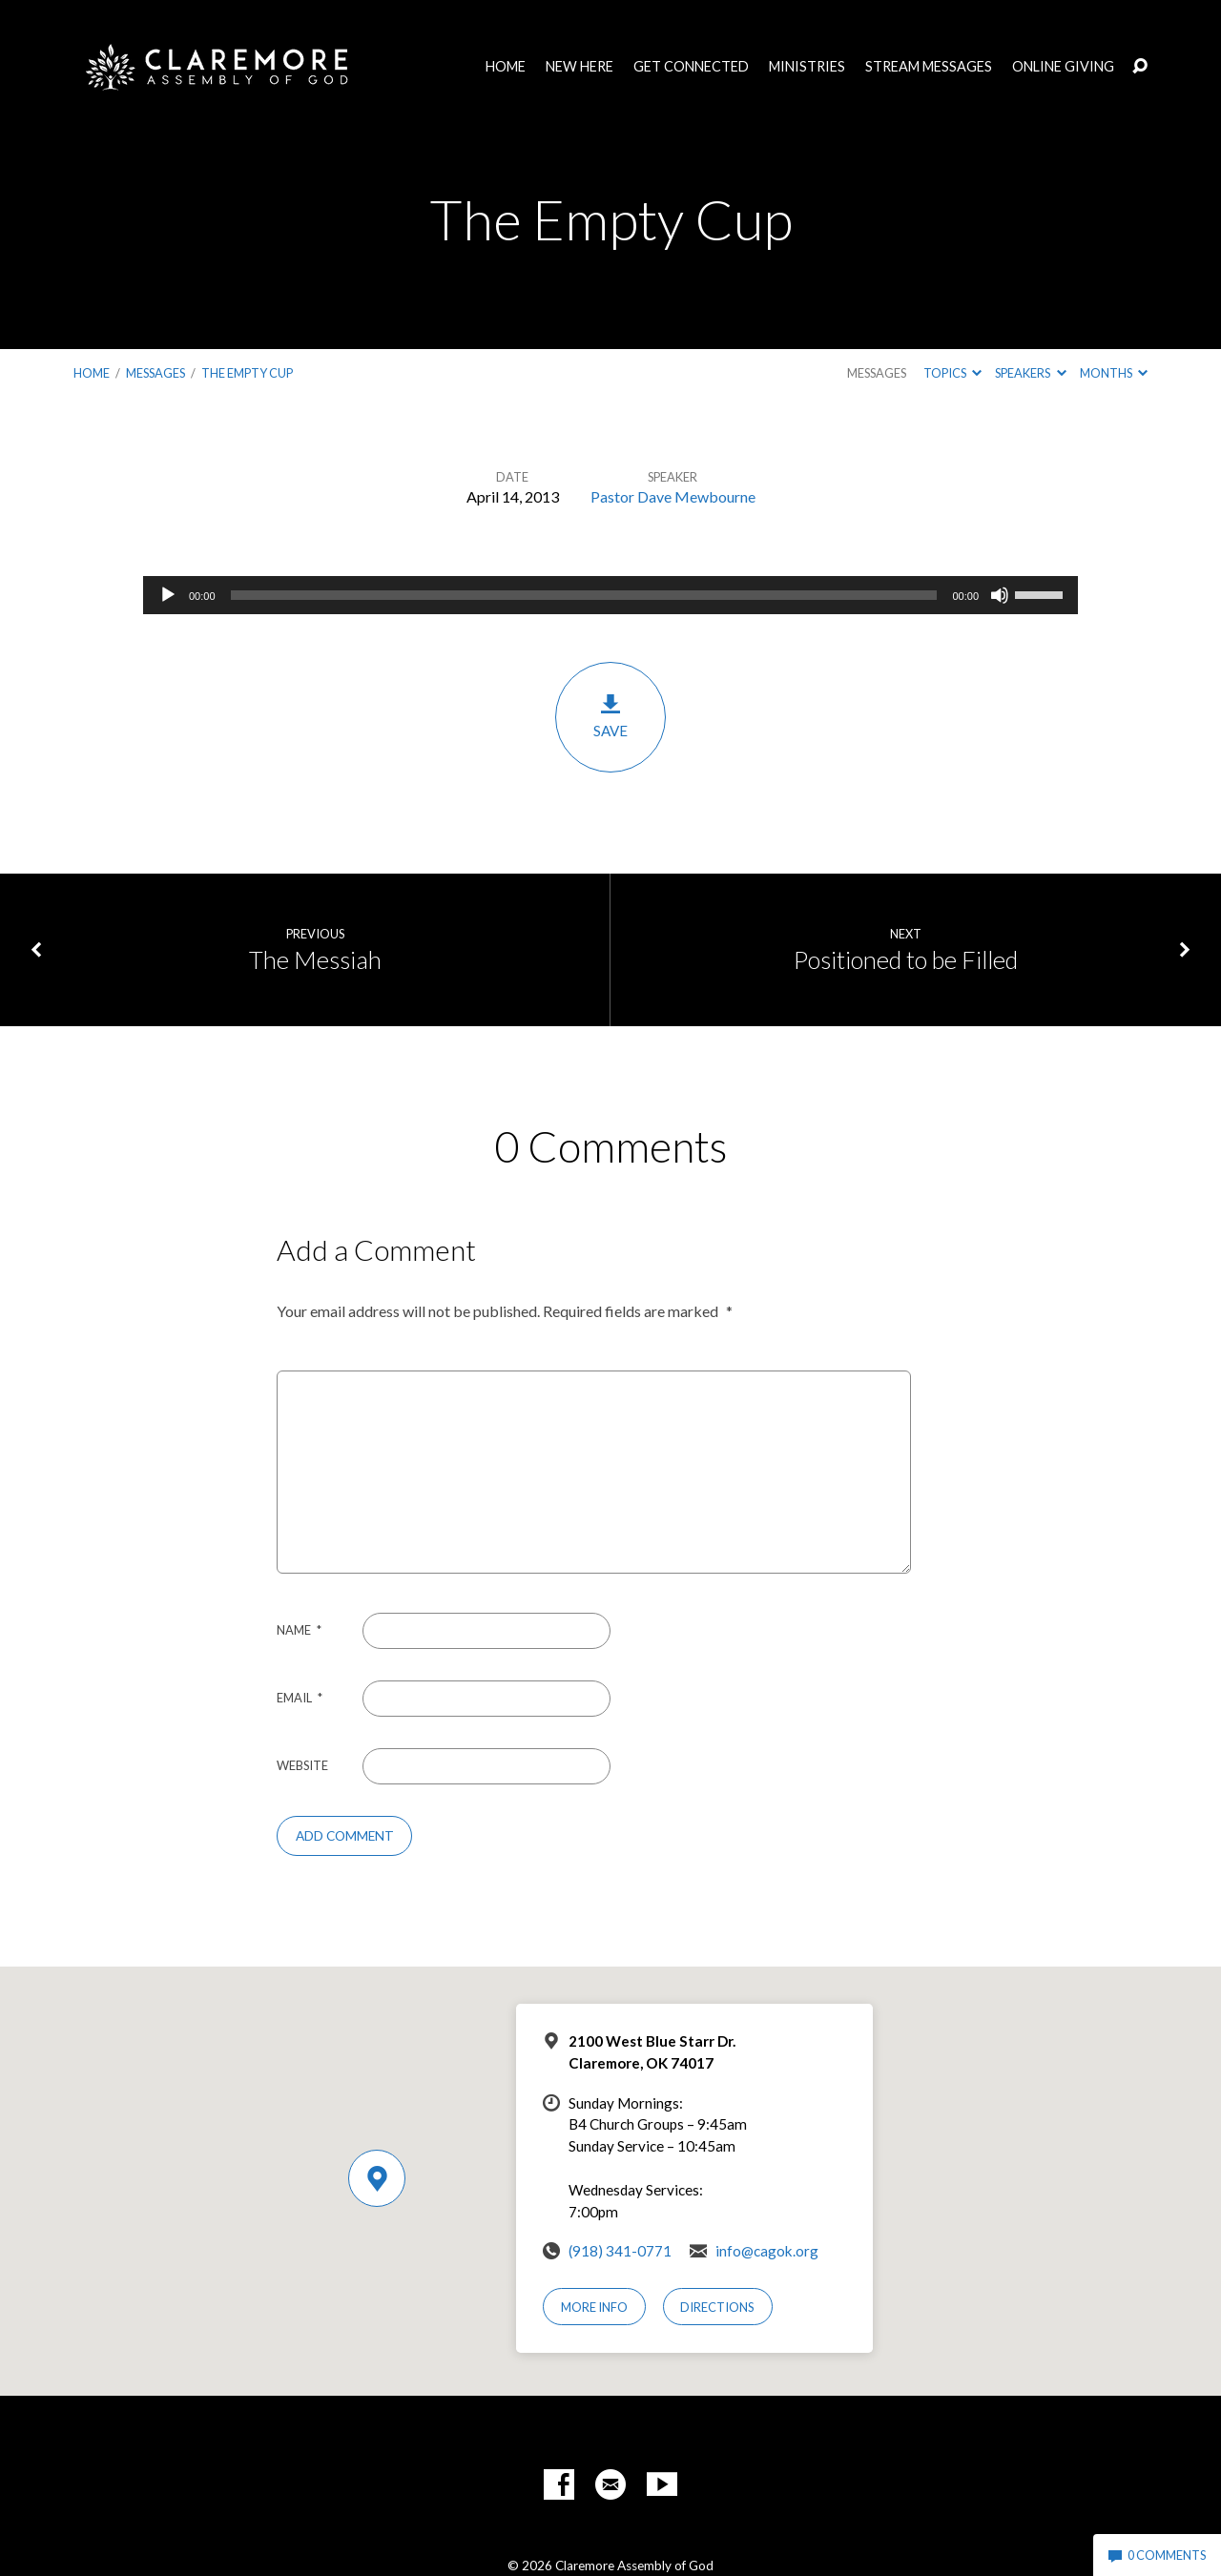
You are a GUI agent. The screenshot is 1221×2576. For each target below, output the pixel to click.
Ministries (807, 66)
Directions (717, 2307)
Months (1114, 373)
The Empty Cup (247, 373)
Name (299, 1630)
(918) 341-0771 (620, 2250)
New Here (579, 66)
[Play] (167, 595)
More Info (594, 2307)
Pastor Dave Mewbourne (672, 496)
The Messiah (315, 959)
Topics (952, 373)
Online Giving (1063, 66)
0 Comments (1157, 2555)
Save (610, 715)
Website (302, 1765)
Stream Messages (928, 66)
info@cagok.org (766, 2250)
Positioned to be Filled (906, 959)
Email (299, 1697)
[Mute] (999, 595)
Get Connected (691, 66)
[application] (610, 595)
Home (506, 66)
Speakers (1030, 373)
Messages (155, 373)
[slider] (584, 595)
